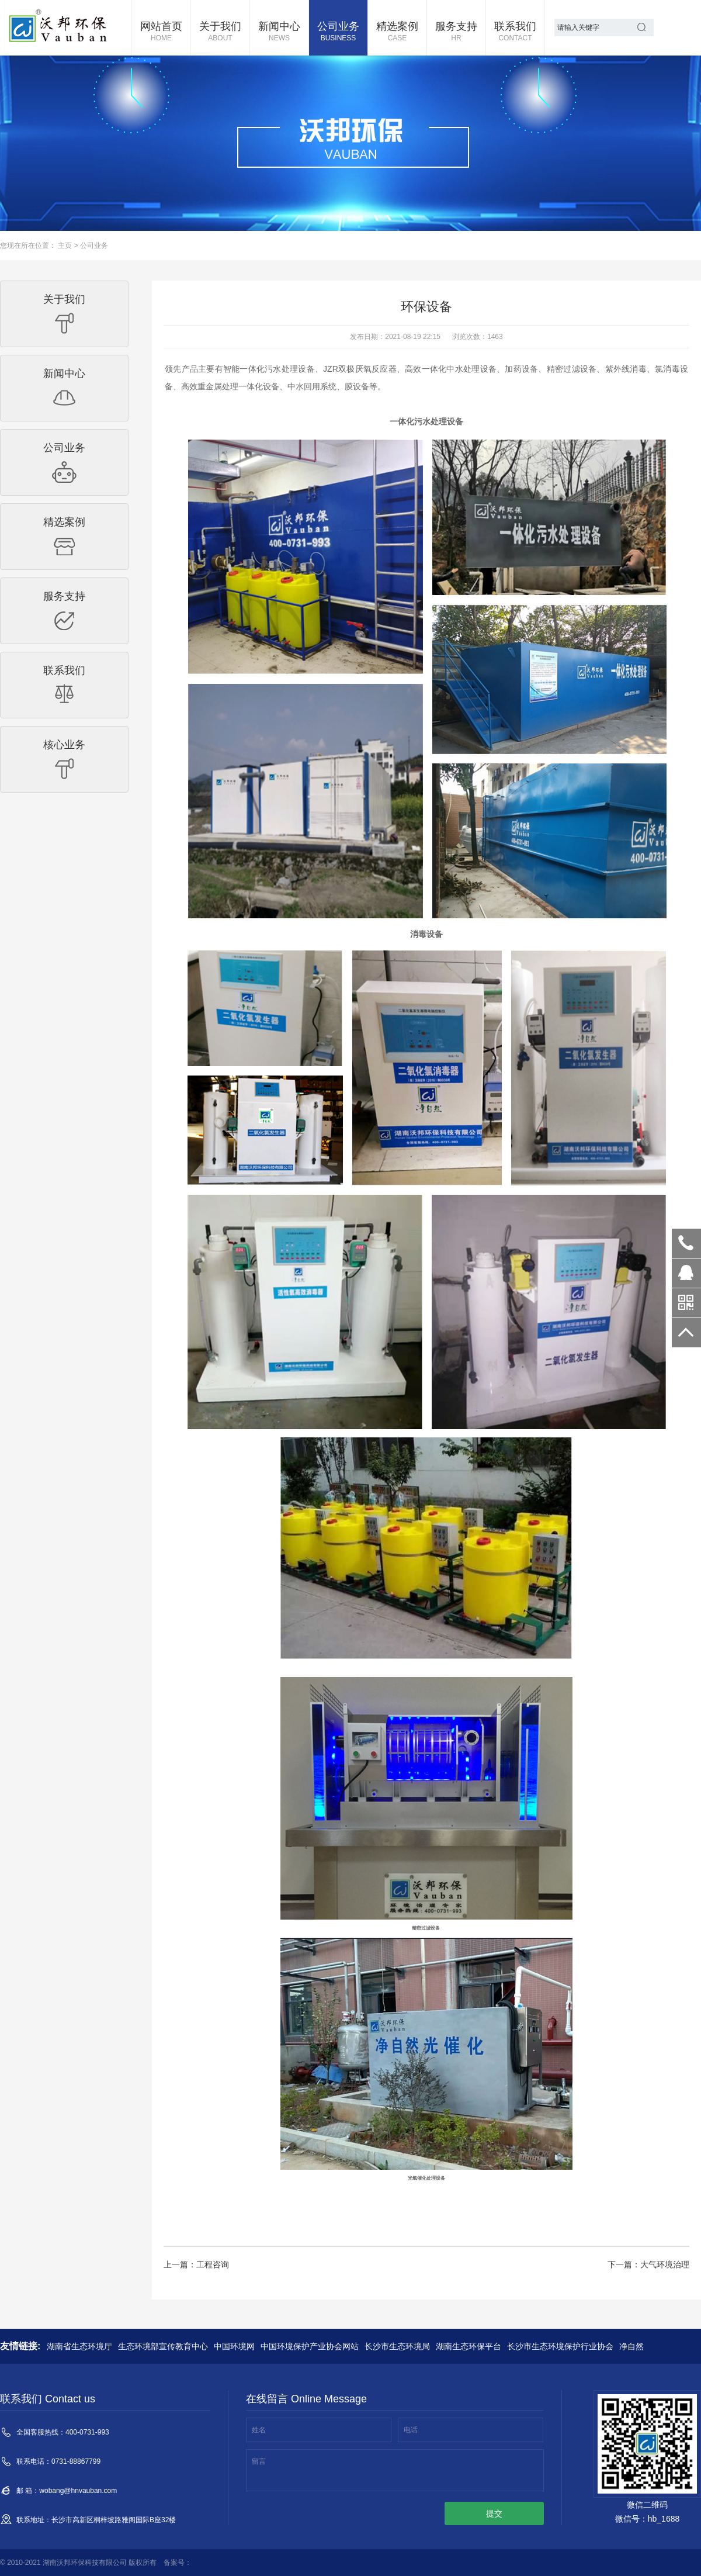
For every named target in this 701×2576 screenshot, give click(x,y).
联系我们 (515, 32)
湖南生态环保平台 (468, 2346)
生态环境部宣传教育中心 (163, 2346)
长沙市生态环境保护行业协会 (560, 2346)
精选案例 (397, 32)
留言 (259, 2461)
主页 (65, 245)
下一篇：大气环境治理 (648, 2264)
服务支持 (456, 32)
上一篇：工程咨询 (196, 2264)
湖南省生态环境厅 (79, 2346)
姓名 (259, 2430)
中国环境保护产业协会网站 (310, 2346)
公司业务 (338, 32)
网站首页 (161, 32)
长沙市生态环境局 (397, 2346)
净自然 (631, 2346)
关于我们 (220, 32)
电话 (411, 2430)
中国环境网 (234, 2346)
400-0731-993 (686, 1243)
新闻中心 (279, 32)
